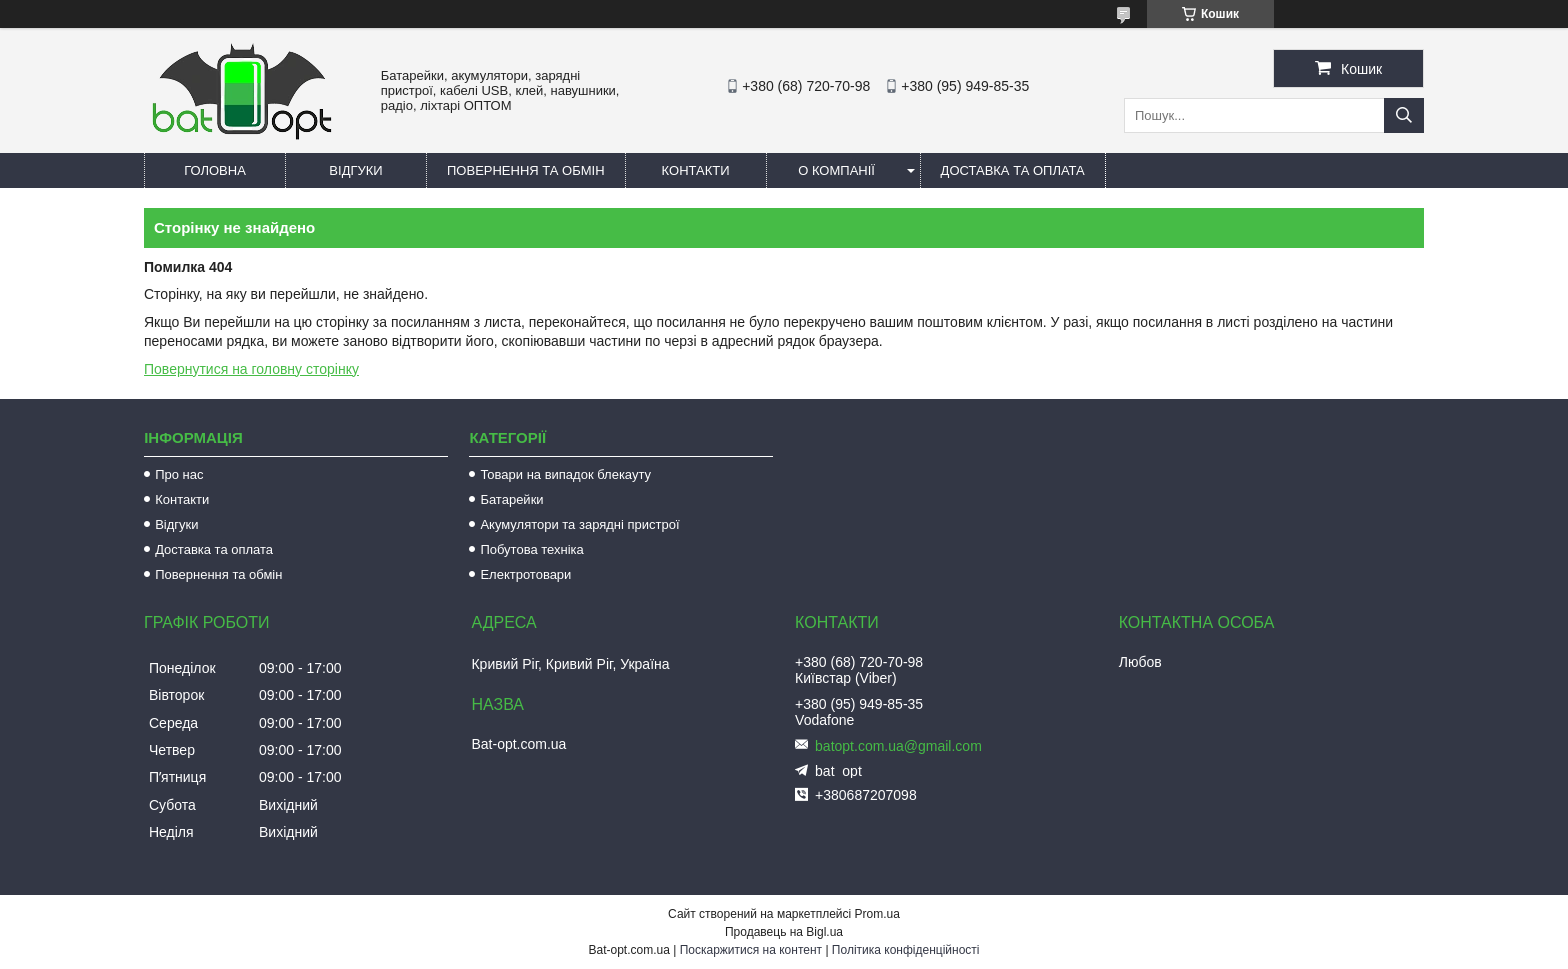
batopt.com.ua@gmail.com (898, 746)
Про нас (179, 474)
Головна (215, 170)
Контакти (696, 170)
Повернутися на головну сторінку (251, 369)
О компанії (836, 170)
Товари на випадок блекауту (565, 474)
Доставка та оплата (1013, 170)
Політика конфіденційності (906, 950)
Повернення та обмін (526, 170)
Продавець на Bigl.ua (784, 932)
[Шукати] (1404, 115)
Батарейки (511, 499)
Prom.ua (877, 914)
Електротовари (525, 574)
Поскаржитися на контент (751, 950)
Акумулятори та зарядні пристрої (579, 524)
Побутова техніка (531, 549)
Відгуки (355, 170)
